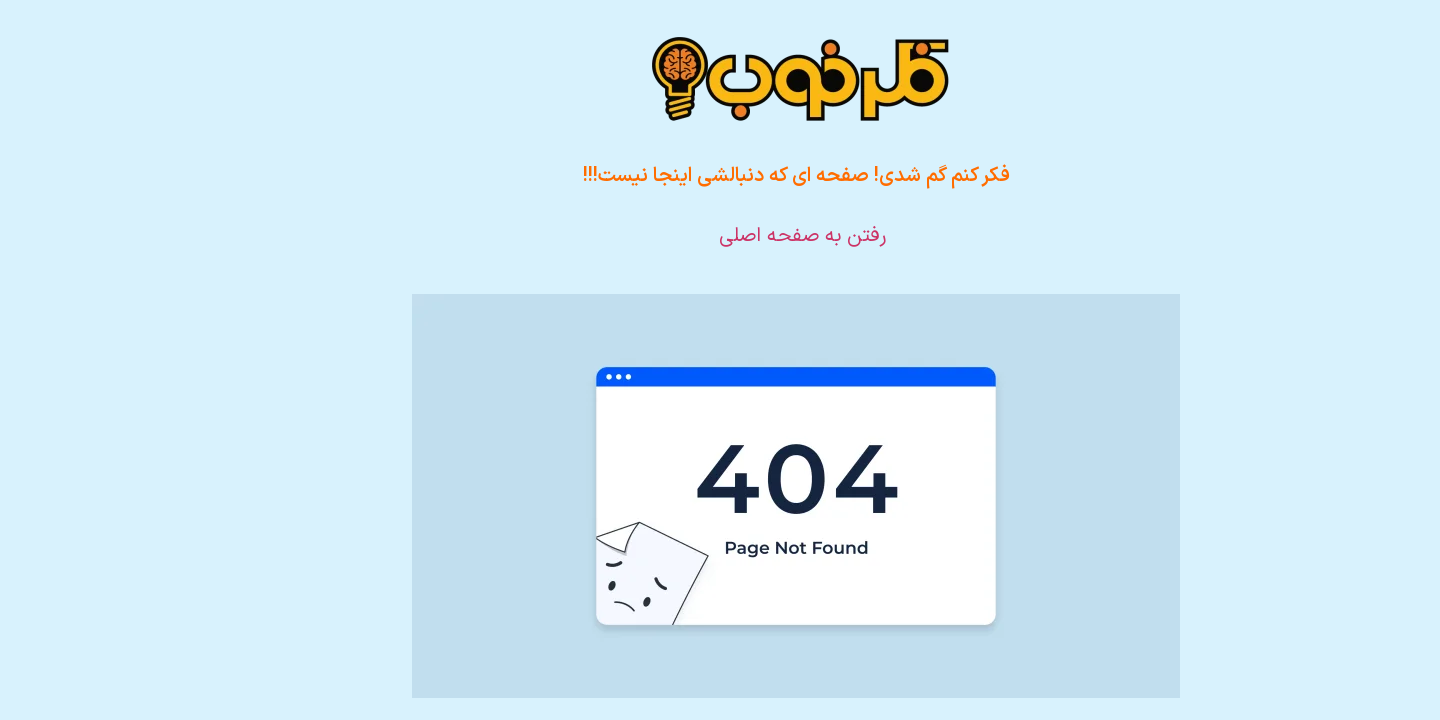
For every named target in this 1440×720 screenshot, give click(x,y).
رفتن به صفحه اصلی (726, 236)
